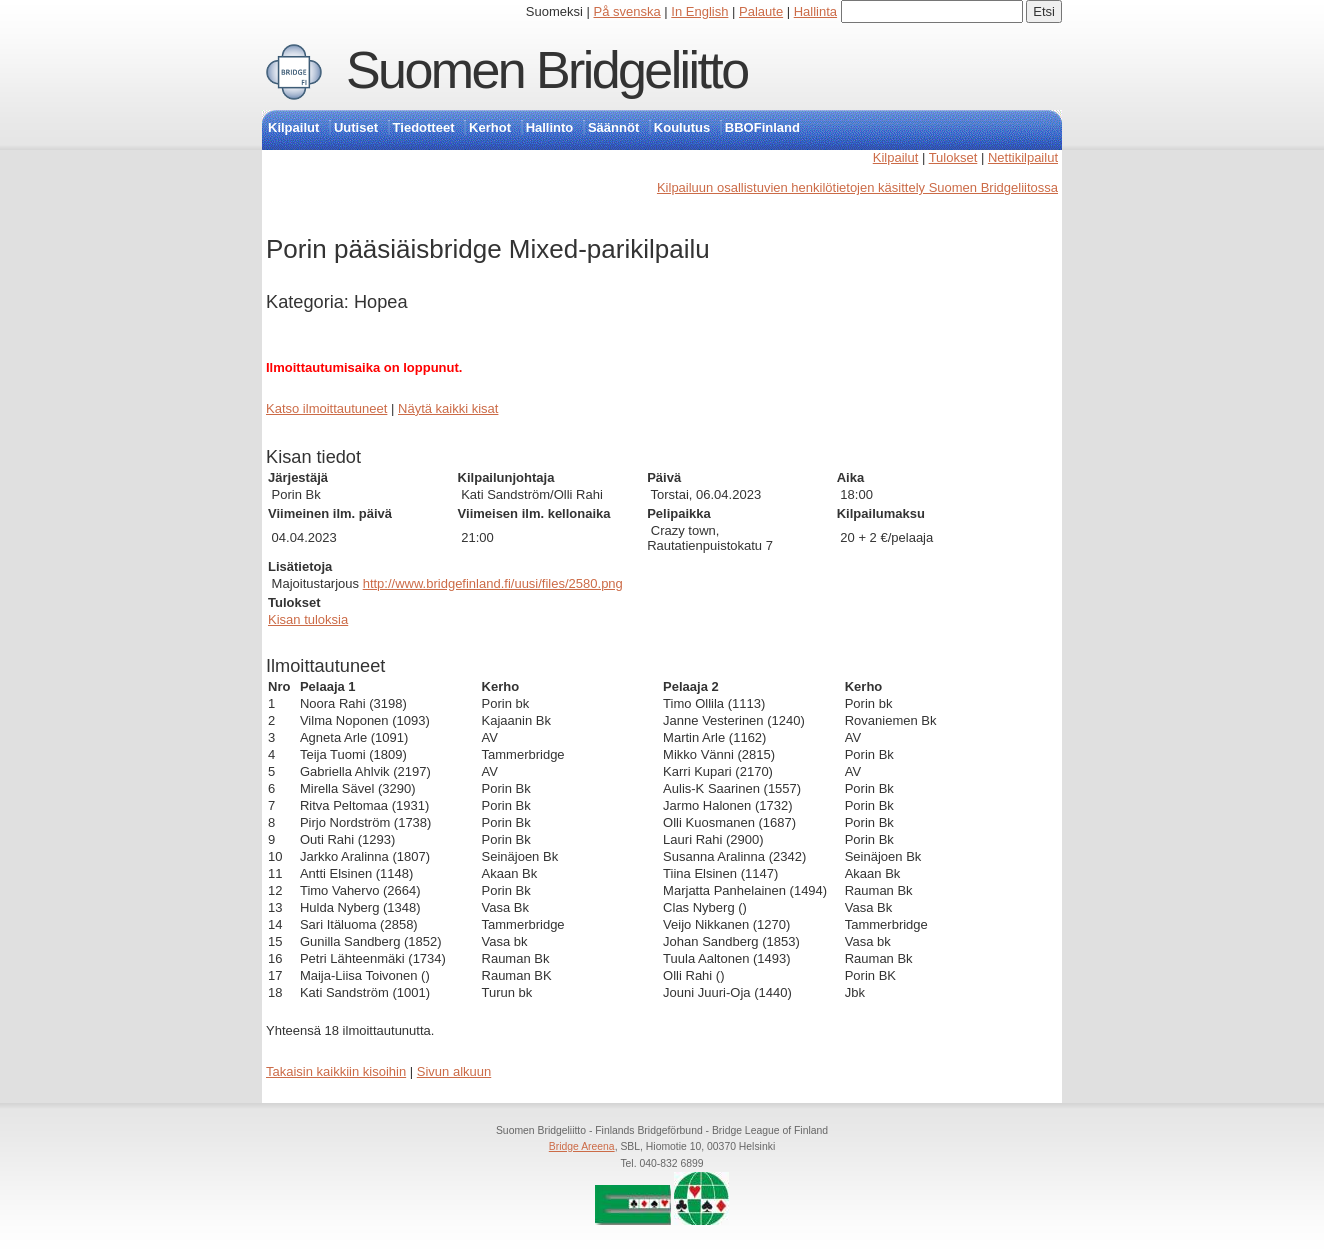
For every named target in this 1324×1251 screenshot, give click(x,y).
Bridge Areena (582, 1146)
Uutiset (356, 127)
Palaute (761, 11)
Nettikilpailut (1023, 157)
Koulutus (682, 127)
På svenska (627, 11)
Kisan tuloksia (308, 619)
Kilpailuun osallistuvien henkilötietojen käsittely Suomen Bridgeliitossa (857, 187)
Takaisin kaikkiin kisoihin (336, 1071)
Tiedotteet (424, 127)
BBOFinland (762, 127)
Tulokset (953, 157)
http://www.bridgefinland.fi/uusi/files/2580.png (493, 583)
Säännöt (613, 127)
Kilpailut (293, 127)
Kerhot (490, 127)
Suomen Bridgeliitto (547, 70)
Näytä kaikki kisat (448, 408)
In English (699, 11)
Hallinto (550, 127)
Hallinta (815, 11)
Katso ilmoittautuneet (326, 408)
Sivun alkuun (454, 1071)
